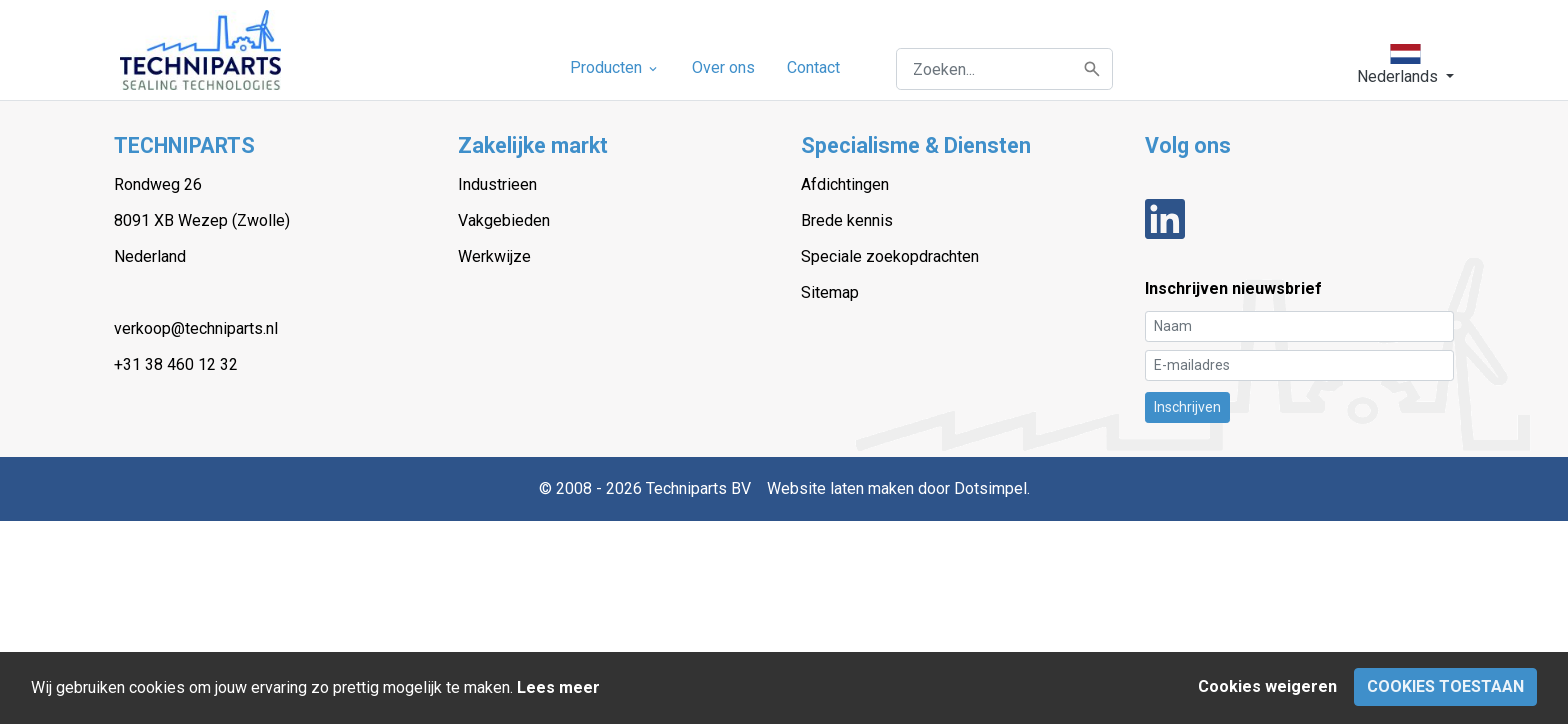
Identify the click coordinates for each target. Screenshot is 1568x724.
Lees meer (558, 687)
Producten (615, 67)
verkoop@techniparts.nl (196, 328)
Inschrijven (1187, 407)
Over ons (723, 67)
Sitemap (830, 292)
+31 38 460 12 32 (176, 364)
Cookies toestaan (1445, 686)
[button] (1405, 65)
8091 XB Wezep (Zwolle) (202, 220)
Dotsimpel (990, 488)
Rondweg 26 (158, 184)
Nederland (150, 256)
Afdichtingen (845, 184)
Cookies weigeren (1267, 686)
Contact (813, 67)
